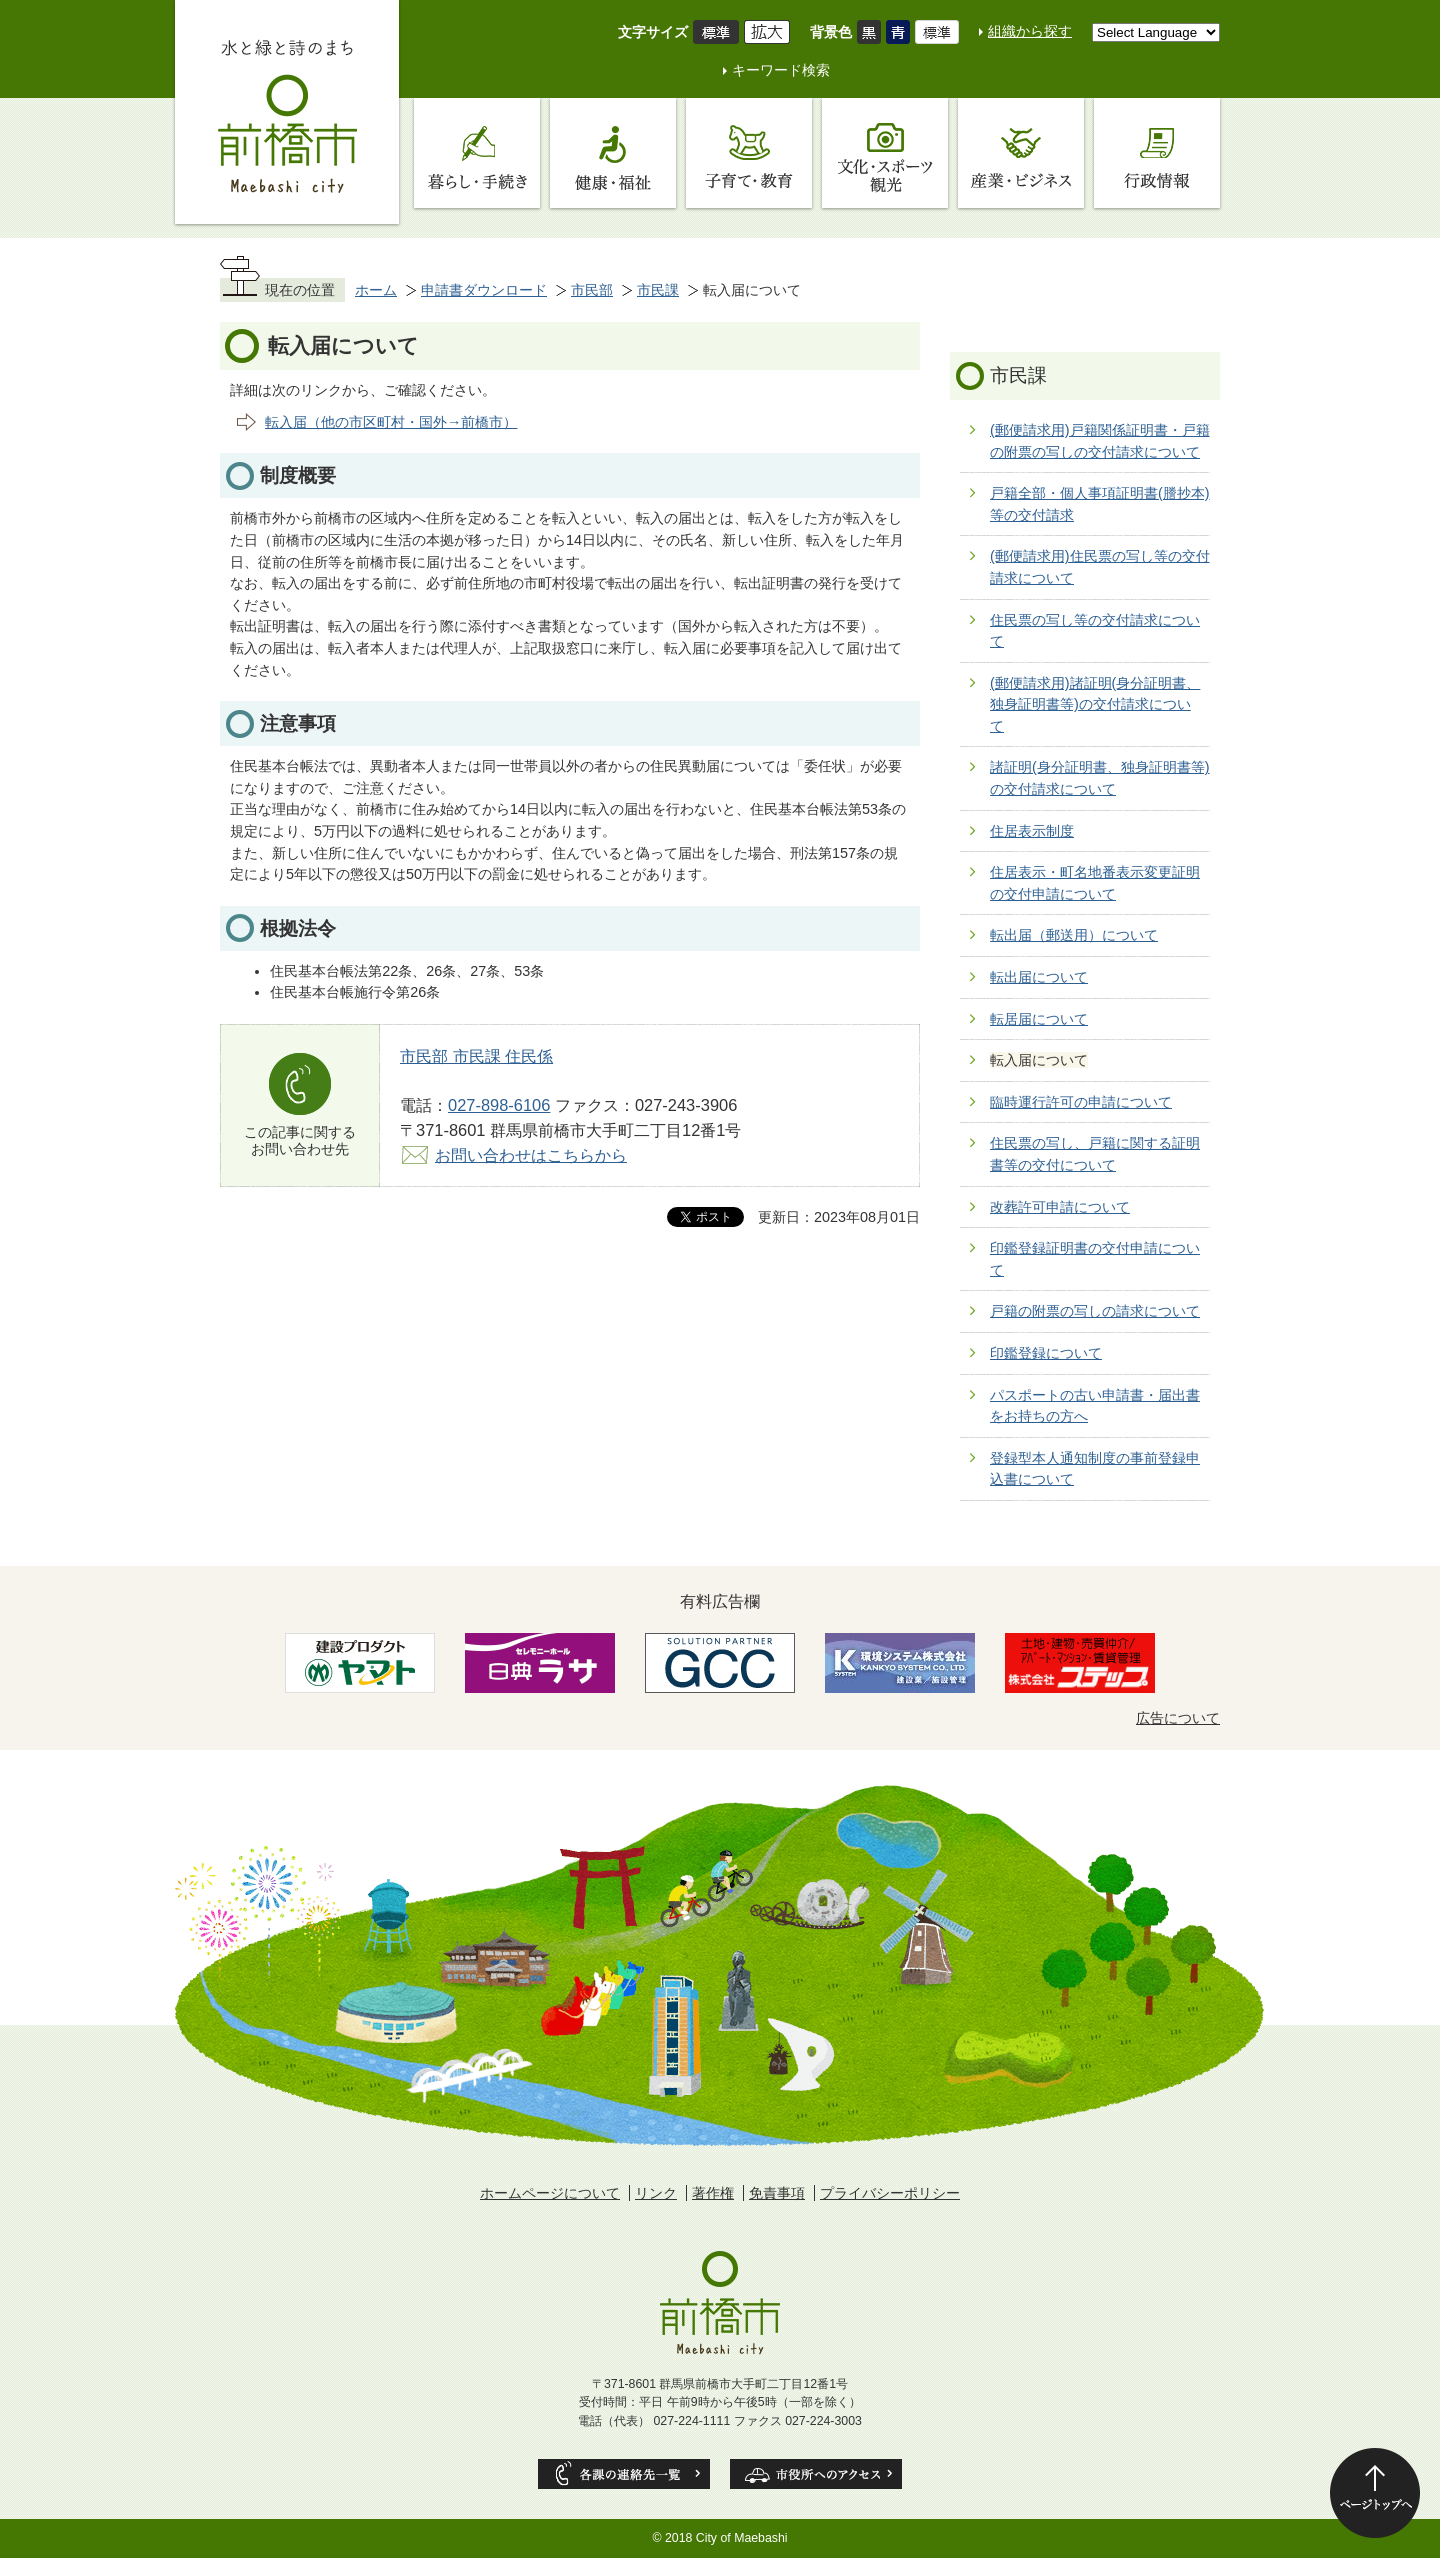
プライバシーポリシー (890, 2193)
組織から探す (1030, 31)
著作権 (713, 2193)
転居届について (1039, 1019)
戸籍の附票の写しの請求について (1095, 1311)
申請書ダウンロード (484, 290)
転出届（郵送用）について (1074, 935)
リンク (656, 2193)
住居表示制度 (1032, 831)
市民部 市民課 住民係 (476, 1056)
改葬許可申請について (1060, 1207)
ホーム (376, 290)
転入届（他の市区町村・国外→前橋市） (391, 422)
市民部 (592, 290)
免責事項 (777, 2193)
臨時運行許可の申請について (1081, 1102)
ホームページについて (550, 2193)
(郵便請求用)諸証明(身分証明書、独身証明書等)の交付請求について (1095, 704)
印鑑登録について (1046, 1353)
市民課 (658, 290)
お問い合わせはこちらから (531, 1155)
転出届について (1039, 977)
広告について (1178, 1718)
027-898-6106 (499, 1105)
